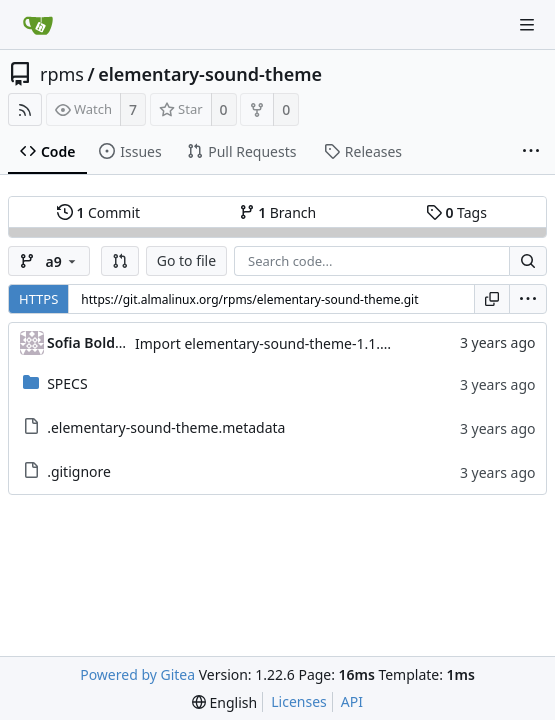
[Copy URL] (492, 299)
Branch (278, 212)
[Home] (38, 25)
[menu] (528, 299)
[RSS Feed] (25, 109)
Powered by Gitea (137, 674)
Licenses (299, 701)
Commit (98, 212)
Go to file (186, 260)
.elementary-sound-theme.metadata (166, 427)
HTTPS (38, 299)
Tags (456, 212)
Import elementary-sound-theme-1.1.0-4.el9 (279, 343)
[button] (120, 261)
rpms (62, 74)
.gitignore (79, 471)
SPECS (67, 383)
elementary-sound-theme (210, 74)
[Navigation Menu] (527, 25)
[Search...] (528, 261)
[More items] (531, 152)
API (352, 701)
